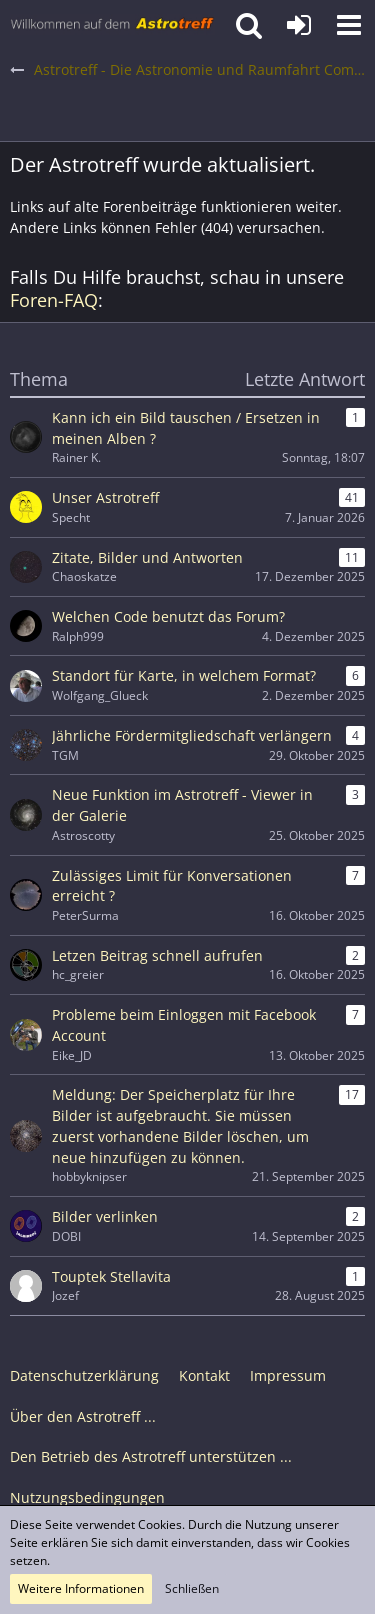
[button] (349, 25)
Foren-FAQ (54, 300)
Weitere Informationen (81, 1588)
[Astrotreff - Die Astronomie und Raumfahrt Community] (112, 25)
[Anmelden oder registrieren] (299, 25)
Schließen (192, 1588)
